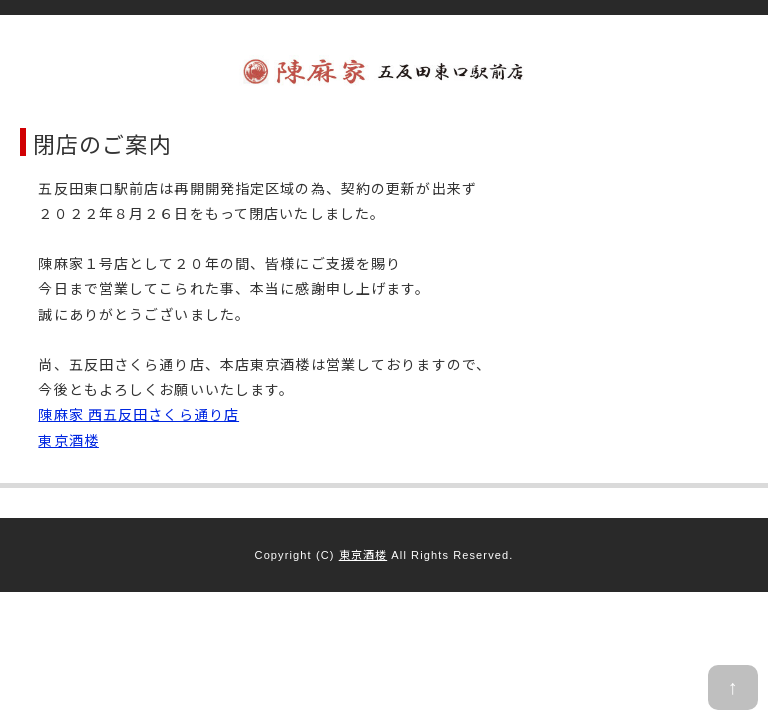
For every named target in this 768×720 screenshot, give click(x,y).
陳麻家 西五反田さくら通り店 (138, 414)
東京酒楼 (68, 440)
